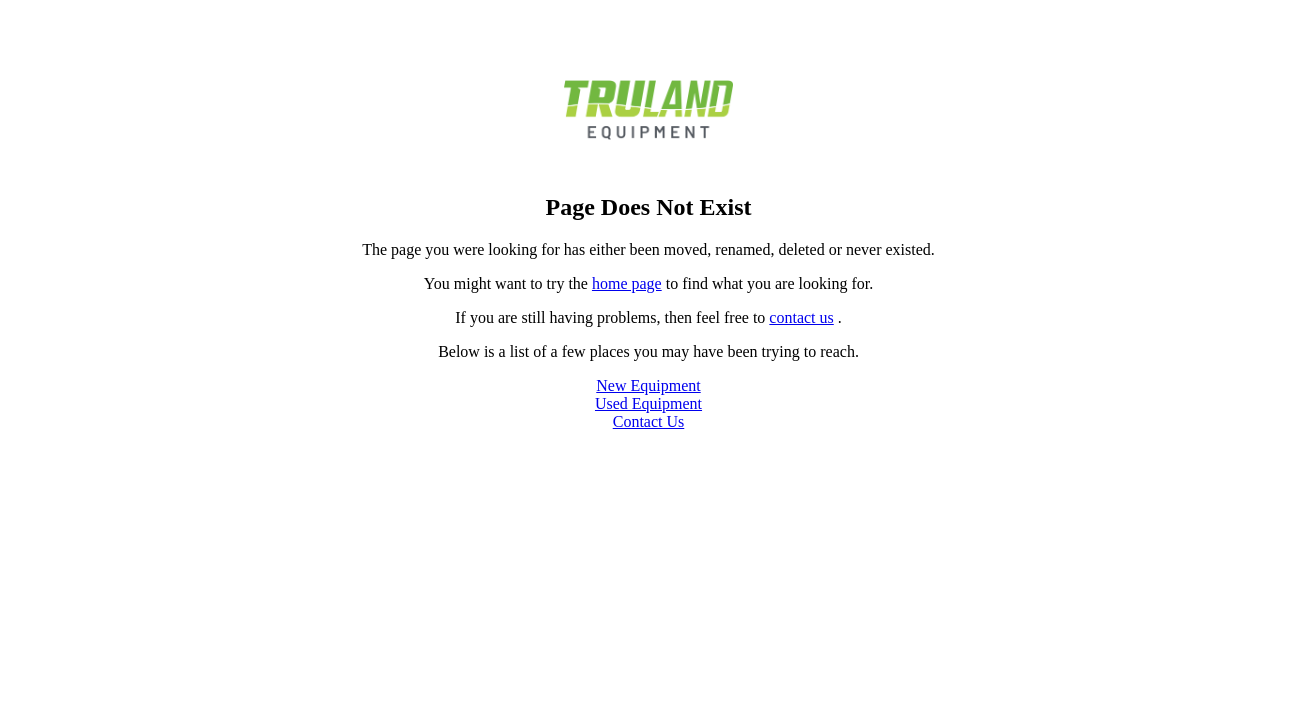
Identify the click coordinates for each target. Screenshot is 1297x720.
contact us (801, 317)
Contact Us (649, 421)
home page (627, 283)
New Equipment (648, 385)
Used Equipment (648, 403)
